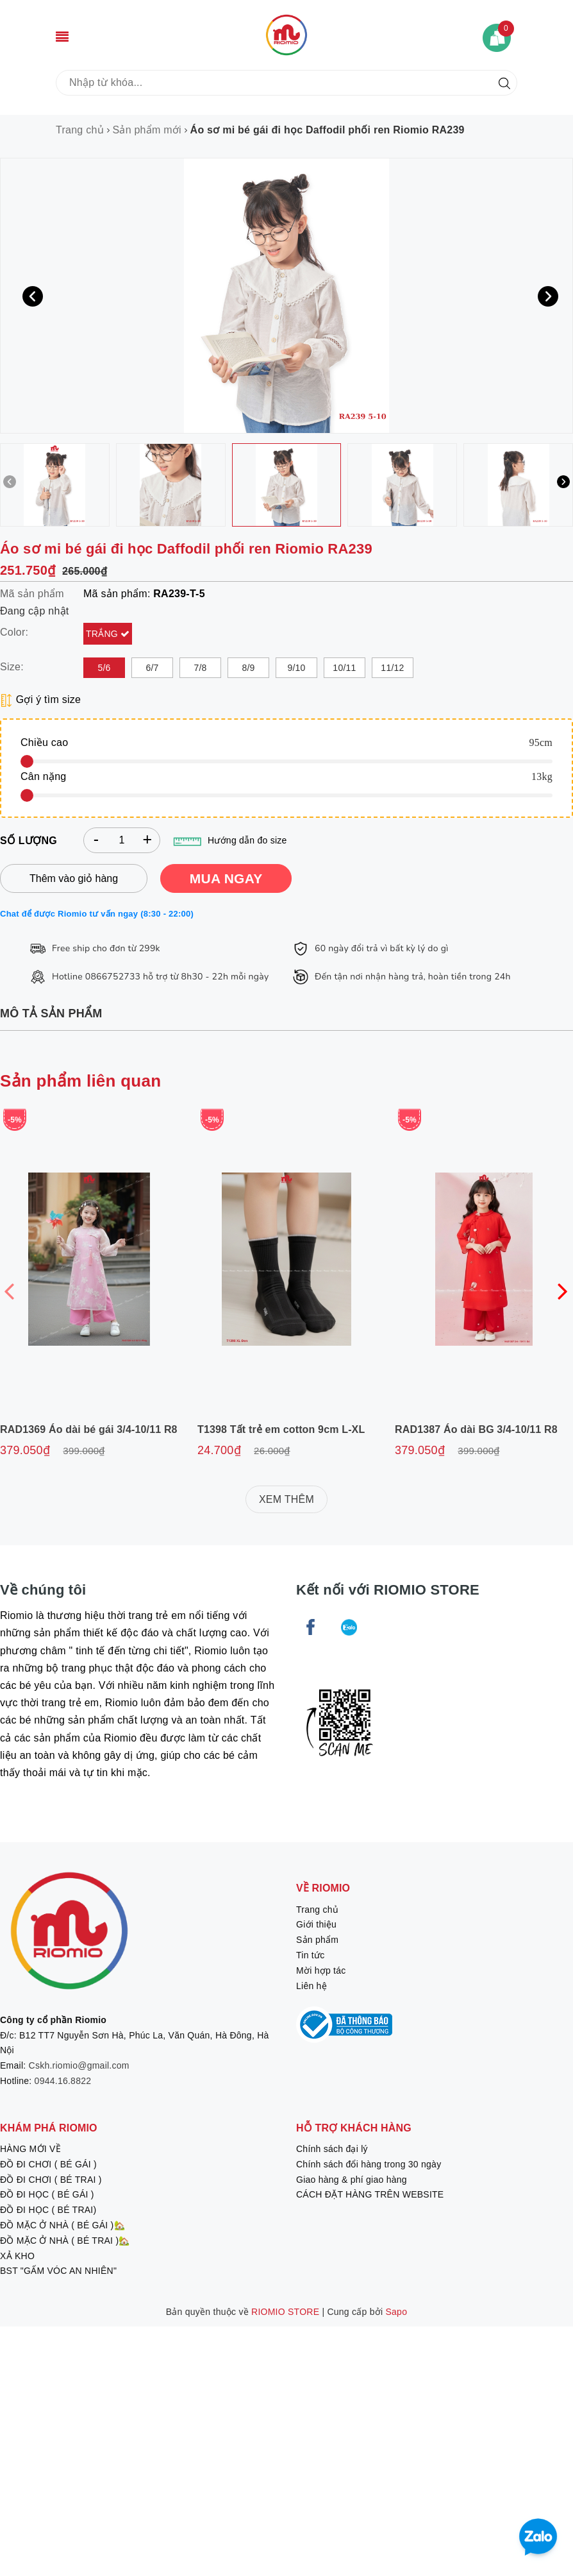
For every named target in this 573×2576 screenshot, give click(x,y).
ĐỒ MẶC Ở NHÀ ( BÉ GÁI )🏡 (62, 2225)
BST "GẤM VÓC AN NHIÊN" (58, 2271)
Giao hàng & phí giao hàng (351, 2179)
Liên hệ (311, 1986)
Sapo (397, 2312)
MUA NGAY (226, 878)
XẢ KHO (17, 2256)
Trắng (103, 634)
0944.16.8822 (63, 2081)
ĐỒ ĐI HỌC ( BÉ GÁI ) (47, 2194)
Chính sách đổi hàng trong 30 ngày (368, 2164)
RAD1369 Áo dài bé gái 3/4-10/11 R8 (89, 1429)
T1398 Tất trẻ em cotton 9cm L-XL (281, 1429)
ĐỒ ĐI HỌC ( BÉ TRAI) (48, 2210)
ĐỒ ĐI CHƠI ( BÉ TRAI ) (51, 2179)
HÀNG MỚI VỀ (30, 2149)
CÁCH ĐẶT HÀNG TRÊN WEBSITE (370, 2194)
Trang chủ (317, 1909)
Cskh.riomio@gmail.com (79, 2065)
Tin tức (310, 1955)
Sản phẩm (317, 1940)
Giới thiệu (316, 1924)
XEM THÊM (286, 1499)
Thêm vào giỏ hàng (73, 878)
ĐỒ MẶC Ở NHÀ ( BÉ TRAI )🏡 (65, 2240)
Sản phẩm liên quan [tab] (80, 1080)
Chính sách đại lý (332, 2149)
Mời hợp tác (321, 1970)
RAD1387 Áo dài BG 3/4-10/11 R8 (476, 1429)
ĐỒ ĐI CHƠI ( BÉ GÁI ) (48, 2164)
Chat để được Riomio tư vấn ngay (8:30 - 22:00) (97, 914)
